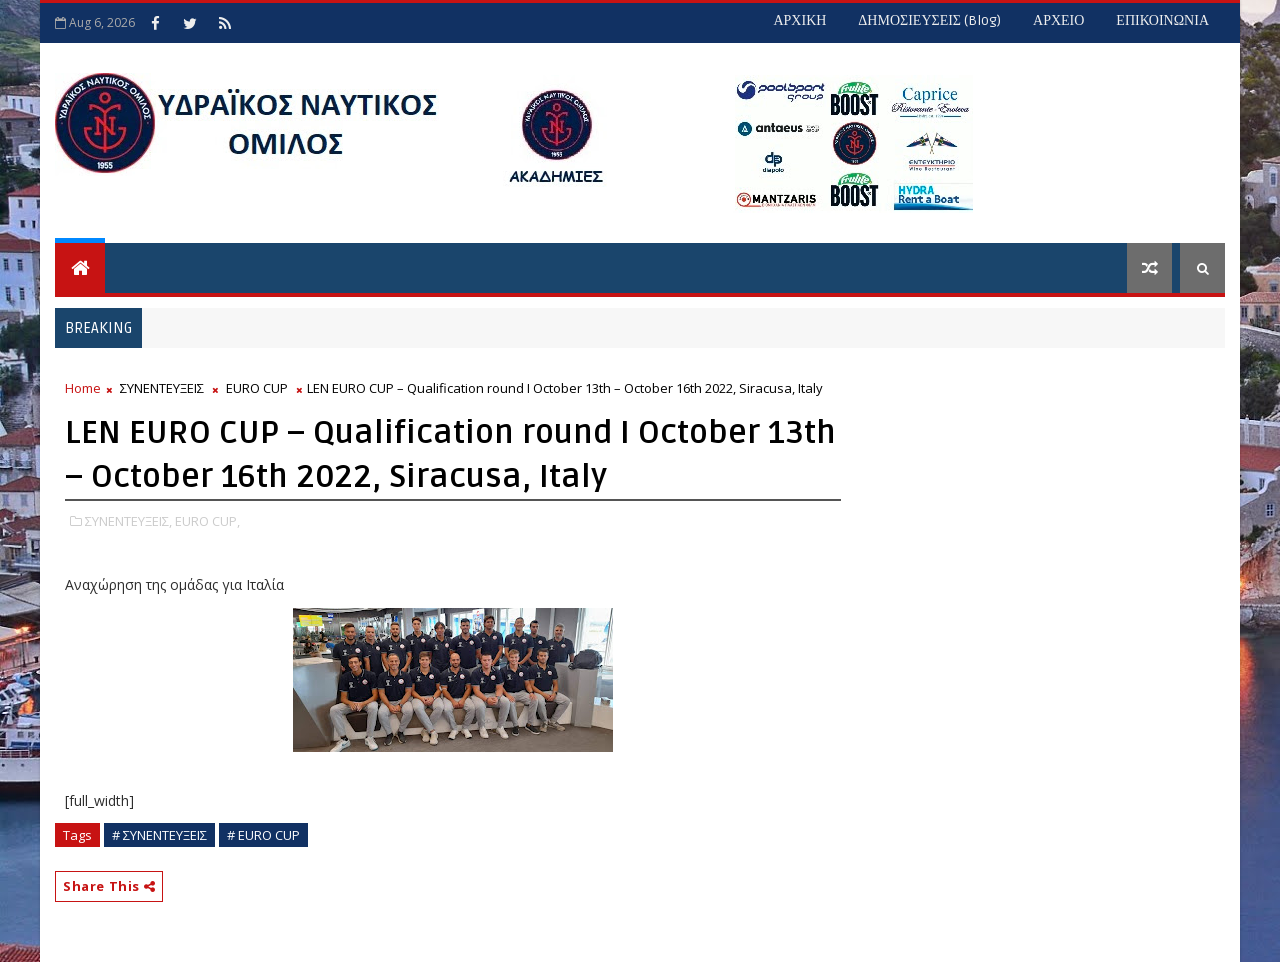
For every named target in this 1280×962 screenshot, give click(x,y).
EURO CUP (257, 388)
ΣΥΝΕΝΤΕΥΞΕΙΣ (162, 388)
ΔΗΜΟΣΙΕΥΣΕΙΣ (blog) (929, 20)
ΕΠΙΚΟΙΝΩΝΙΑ (1162, 20)
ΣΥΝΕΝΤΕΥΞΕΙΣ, (128, 521)
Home (83, 388)
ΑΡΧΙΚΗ (799, 20)
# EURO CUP (263, 835)
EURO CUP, (207, 521)
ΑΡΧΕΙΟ (1058, 20)
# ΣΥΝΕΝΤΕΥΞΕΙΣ (159, 835)
